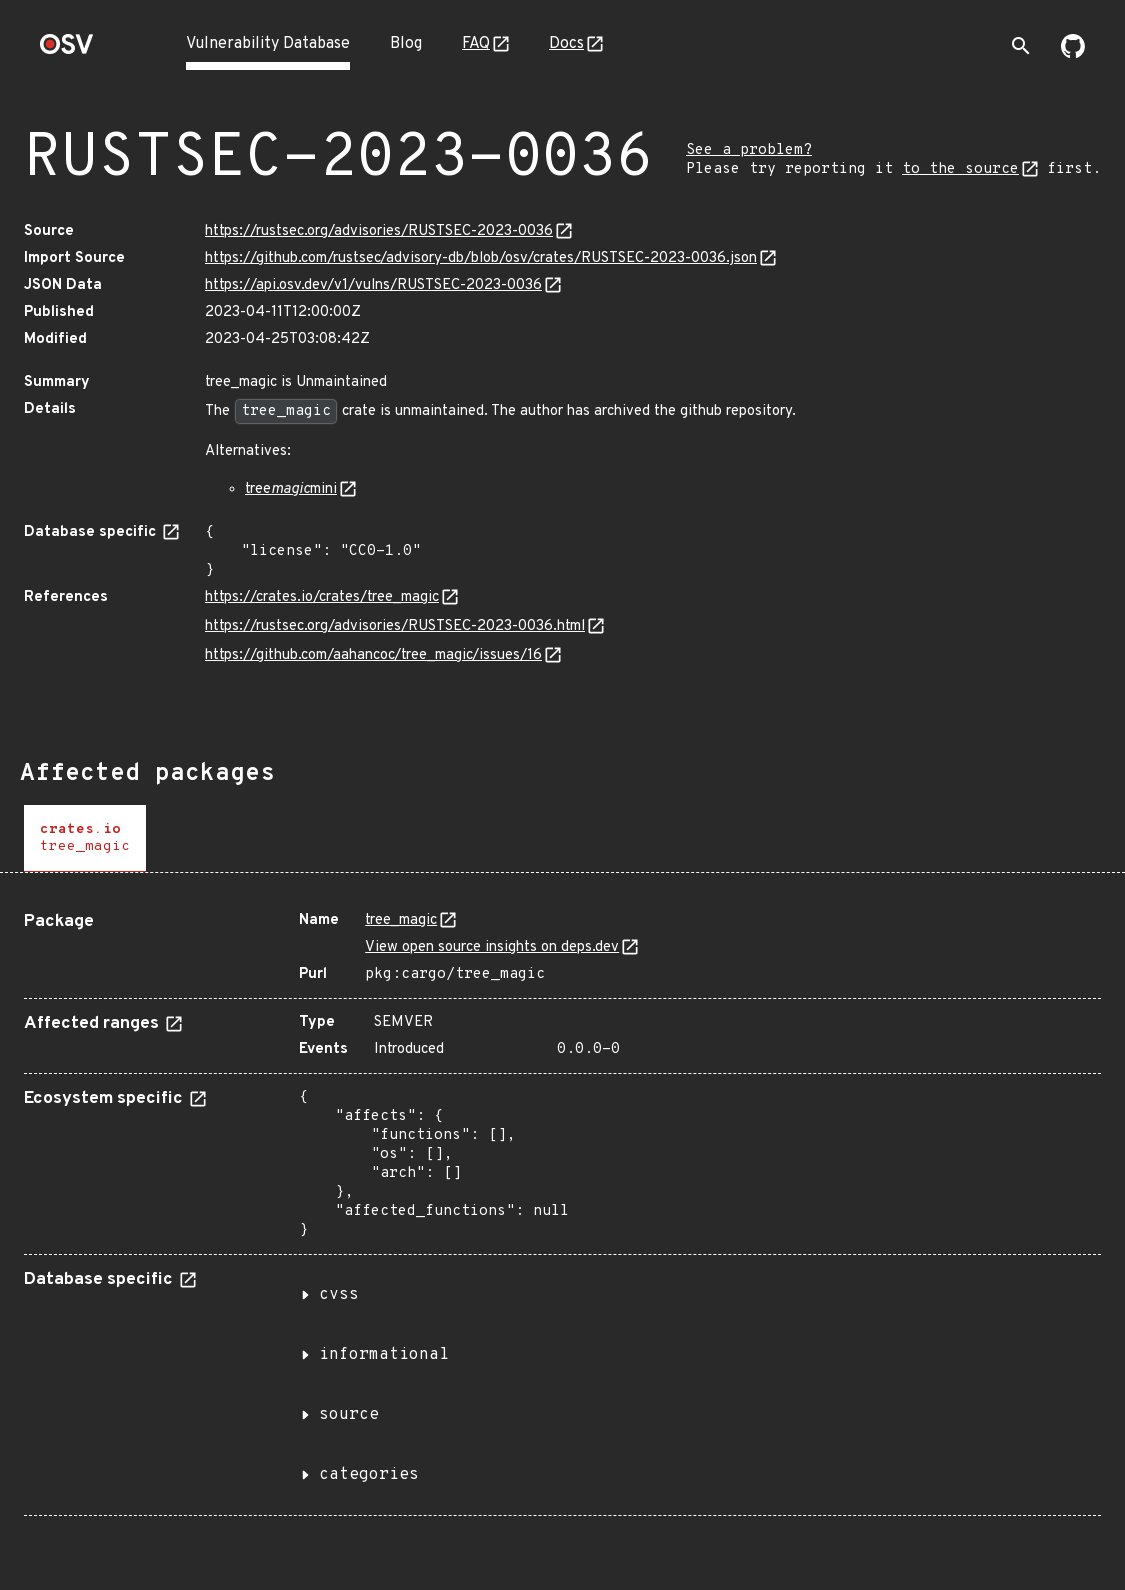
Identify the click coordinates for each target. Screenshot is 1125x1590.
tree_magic (401, 920)
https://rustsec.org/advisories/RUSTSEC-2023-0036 (379, 231)
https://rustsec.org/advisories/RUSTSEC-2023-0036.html (395, 626)
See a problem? (749, 150)
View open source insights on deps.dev (492, 947)
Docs (566, 44)
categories (369, 1475)
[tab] (85, 838)
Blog (406, 44)
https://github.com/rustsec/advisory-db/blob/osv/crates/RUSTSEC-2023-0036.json (481, 258)
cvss (339, 1295)
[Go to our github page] (1073, 54)
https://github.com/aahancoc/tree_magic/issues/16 (373, 655)
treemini (291, 489)
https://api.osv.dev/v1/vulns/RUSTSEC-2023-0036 (373, 285)
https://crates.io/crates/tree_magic (322, 597)
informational (384, 1355)
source (349, 1415)
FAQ (476, 44)
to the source (960, 169)
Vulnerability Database (268, 44)
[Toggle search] (1021, 46)
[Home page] (67, 50)
